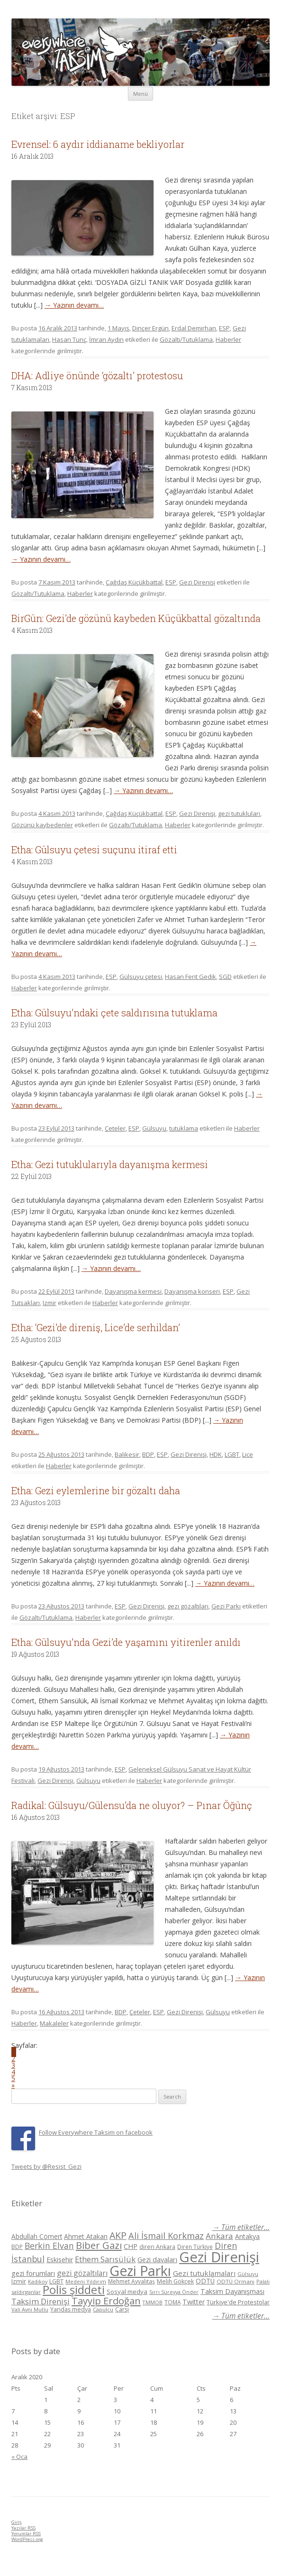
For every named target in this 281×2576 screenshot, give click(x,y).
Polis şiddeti (74, 2289)
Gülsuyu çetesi (140, 976)
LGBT (232, 1454)
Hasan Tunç (69, 339)
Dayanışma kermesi (133, 1291)
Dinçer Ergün (150, 328)
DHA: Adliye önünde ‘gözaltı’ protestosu (97, 375)
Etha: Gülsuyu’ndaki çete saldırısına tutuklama (114, 1012)
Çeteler (115, 1128)
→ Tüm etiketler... (241, 2227)
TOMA (172, 2302)
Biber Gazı (99, 2245)
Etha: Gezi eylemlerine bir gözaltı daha (95, 1490)
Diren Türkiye (195, 2246)
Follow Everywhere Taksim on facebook (96, 2132)
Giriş (16, 2522)
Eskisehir (59, 2259)
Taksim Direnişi (40, 2301)
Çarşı (122, 2309)
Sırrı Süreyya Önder (174, 2292)
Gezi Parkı (226, 1606)
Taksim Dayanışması (232, 2291)
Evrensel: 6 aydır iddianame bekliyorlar (97, 144)
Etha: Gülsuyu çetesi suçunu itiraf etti (94, 849)
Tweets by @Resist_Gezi (46, 2166)
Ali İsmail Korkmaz (166, 2235)
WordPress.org (27, 2539)
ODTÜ (205, 2280)
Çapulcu (103, 2309)
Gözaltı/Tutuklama (186, 339)
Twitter (193, 2301)
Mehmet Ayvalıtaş (131, 2281)
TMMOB (153, 2302)
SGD (225, 976)
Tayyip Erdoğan (106, 2300)
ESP (224, 328)
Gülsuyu (154, 1128)
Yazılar (23, 2528)
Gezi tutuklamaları (204, 2273)
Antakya (247, 2236)
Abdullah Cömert (36, 2236)
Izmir (49, 1302)
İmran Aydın (106, 339)
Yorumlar (26, 2533)
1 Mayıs (118, 328)
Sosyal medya (127, 2291)
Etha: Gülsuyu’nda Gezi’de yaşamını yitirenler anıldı (126, 1642)
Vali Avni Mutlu (29, 2309)
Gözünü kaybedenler (42, 825)
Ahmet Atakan (86, 2236)
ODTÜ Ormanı (235, 2281)
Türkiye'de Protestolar (238, 2302)
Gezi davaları (157, 2259)
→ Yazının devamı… (74, 305)
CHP (130, 2246)
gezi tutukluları (239, 813)
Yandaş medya (70, 2309)
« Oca (19, 2456)
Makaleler (54, 2023)
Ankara (219, 2235)
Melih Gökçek (175, 2281)
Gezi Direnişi (197, 582)
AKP (118, 2235)
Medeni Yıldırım (85, 2281)
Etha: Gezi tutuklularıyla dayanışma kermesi (109, 1164)
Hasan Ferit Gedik (190, 976)
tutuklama (183, 1128)
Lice (247, 1454)
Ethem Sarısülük (105, 2259)
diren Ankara (157, 2247)
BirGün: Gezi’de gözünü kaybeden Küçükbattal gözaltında (136, 618)
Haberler (228, 339)
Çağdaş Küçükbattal (134, 582)
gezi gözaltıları (187, 1606)
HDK (215, 1454)
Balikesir (127, 1454)
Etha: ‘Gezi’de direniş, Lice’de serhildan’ (95, 1327)
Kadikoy (37, 2281)
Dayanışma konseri (192, 1291)
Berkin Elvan (49, 2245)
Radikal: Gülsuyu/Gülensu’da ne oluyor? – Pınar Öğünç (131, 1805)
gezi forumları (33, 2273)
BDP (148, 1454)
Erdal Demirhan (194, 328)
